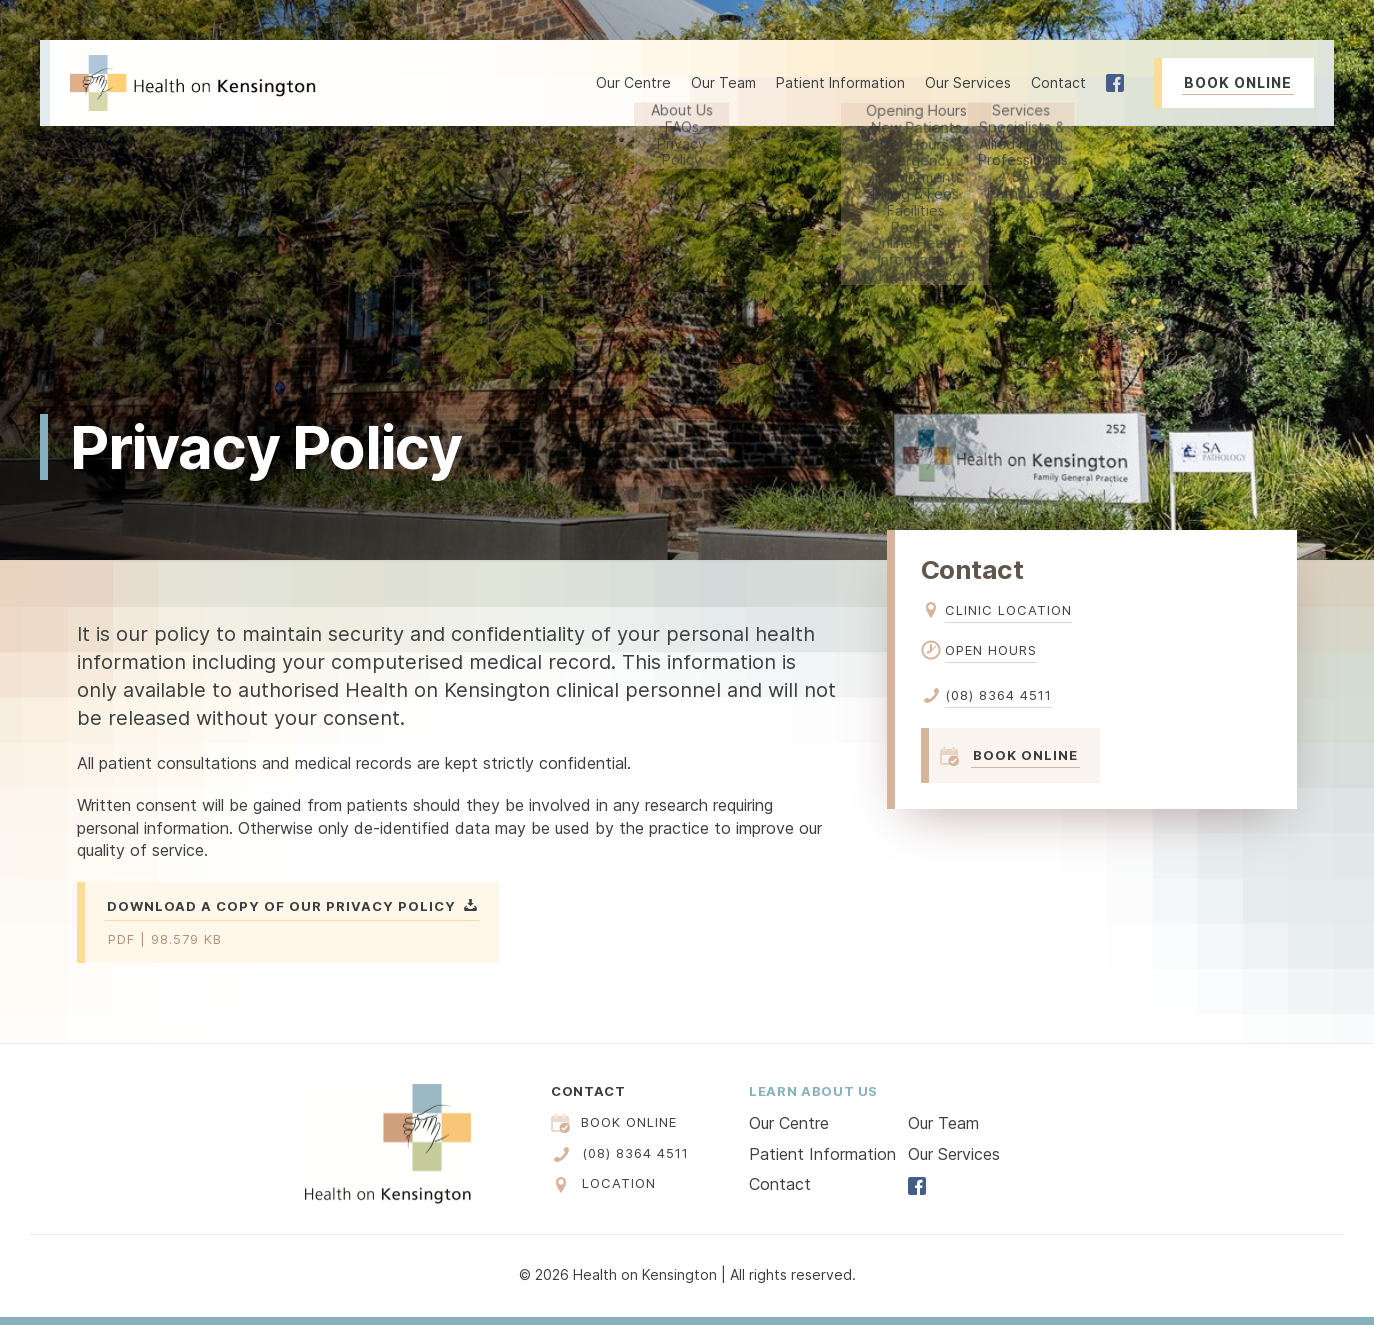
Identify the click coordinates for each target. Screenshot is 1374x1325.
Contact (1058, 82)
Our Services (954, 1154)
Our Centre (789, 1123)
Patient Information (822, 1154)
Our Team (723, 82)
